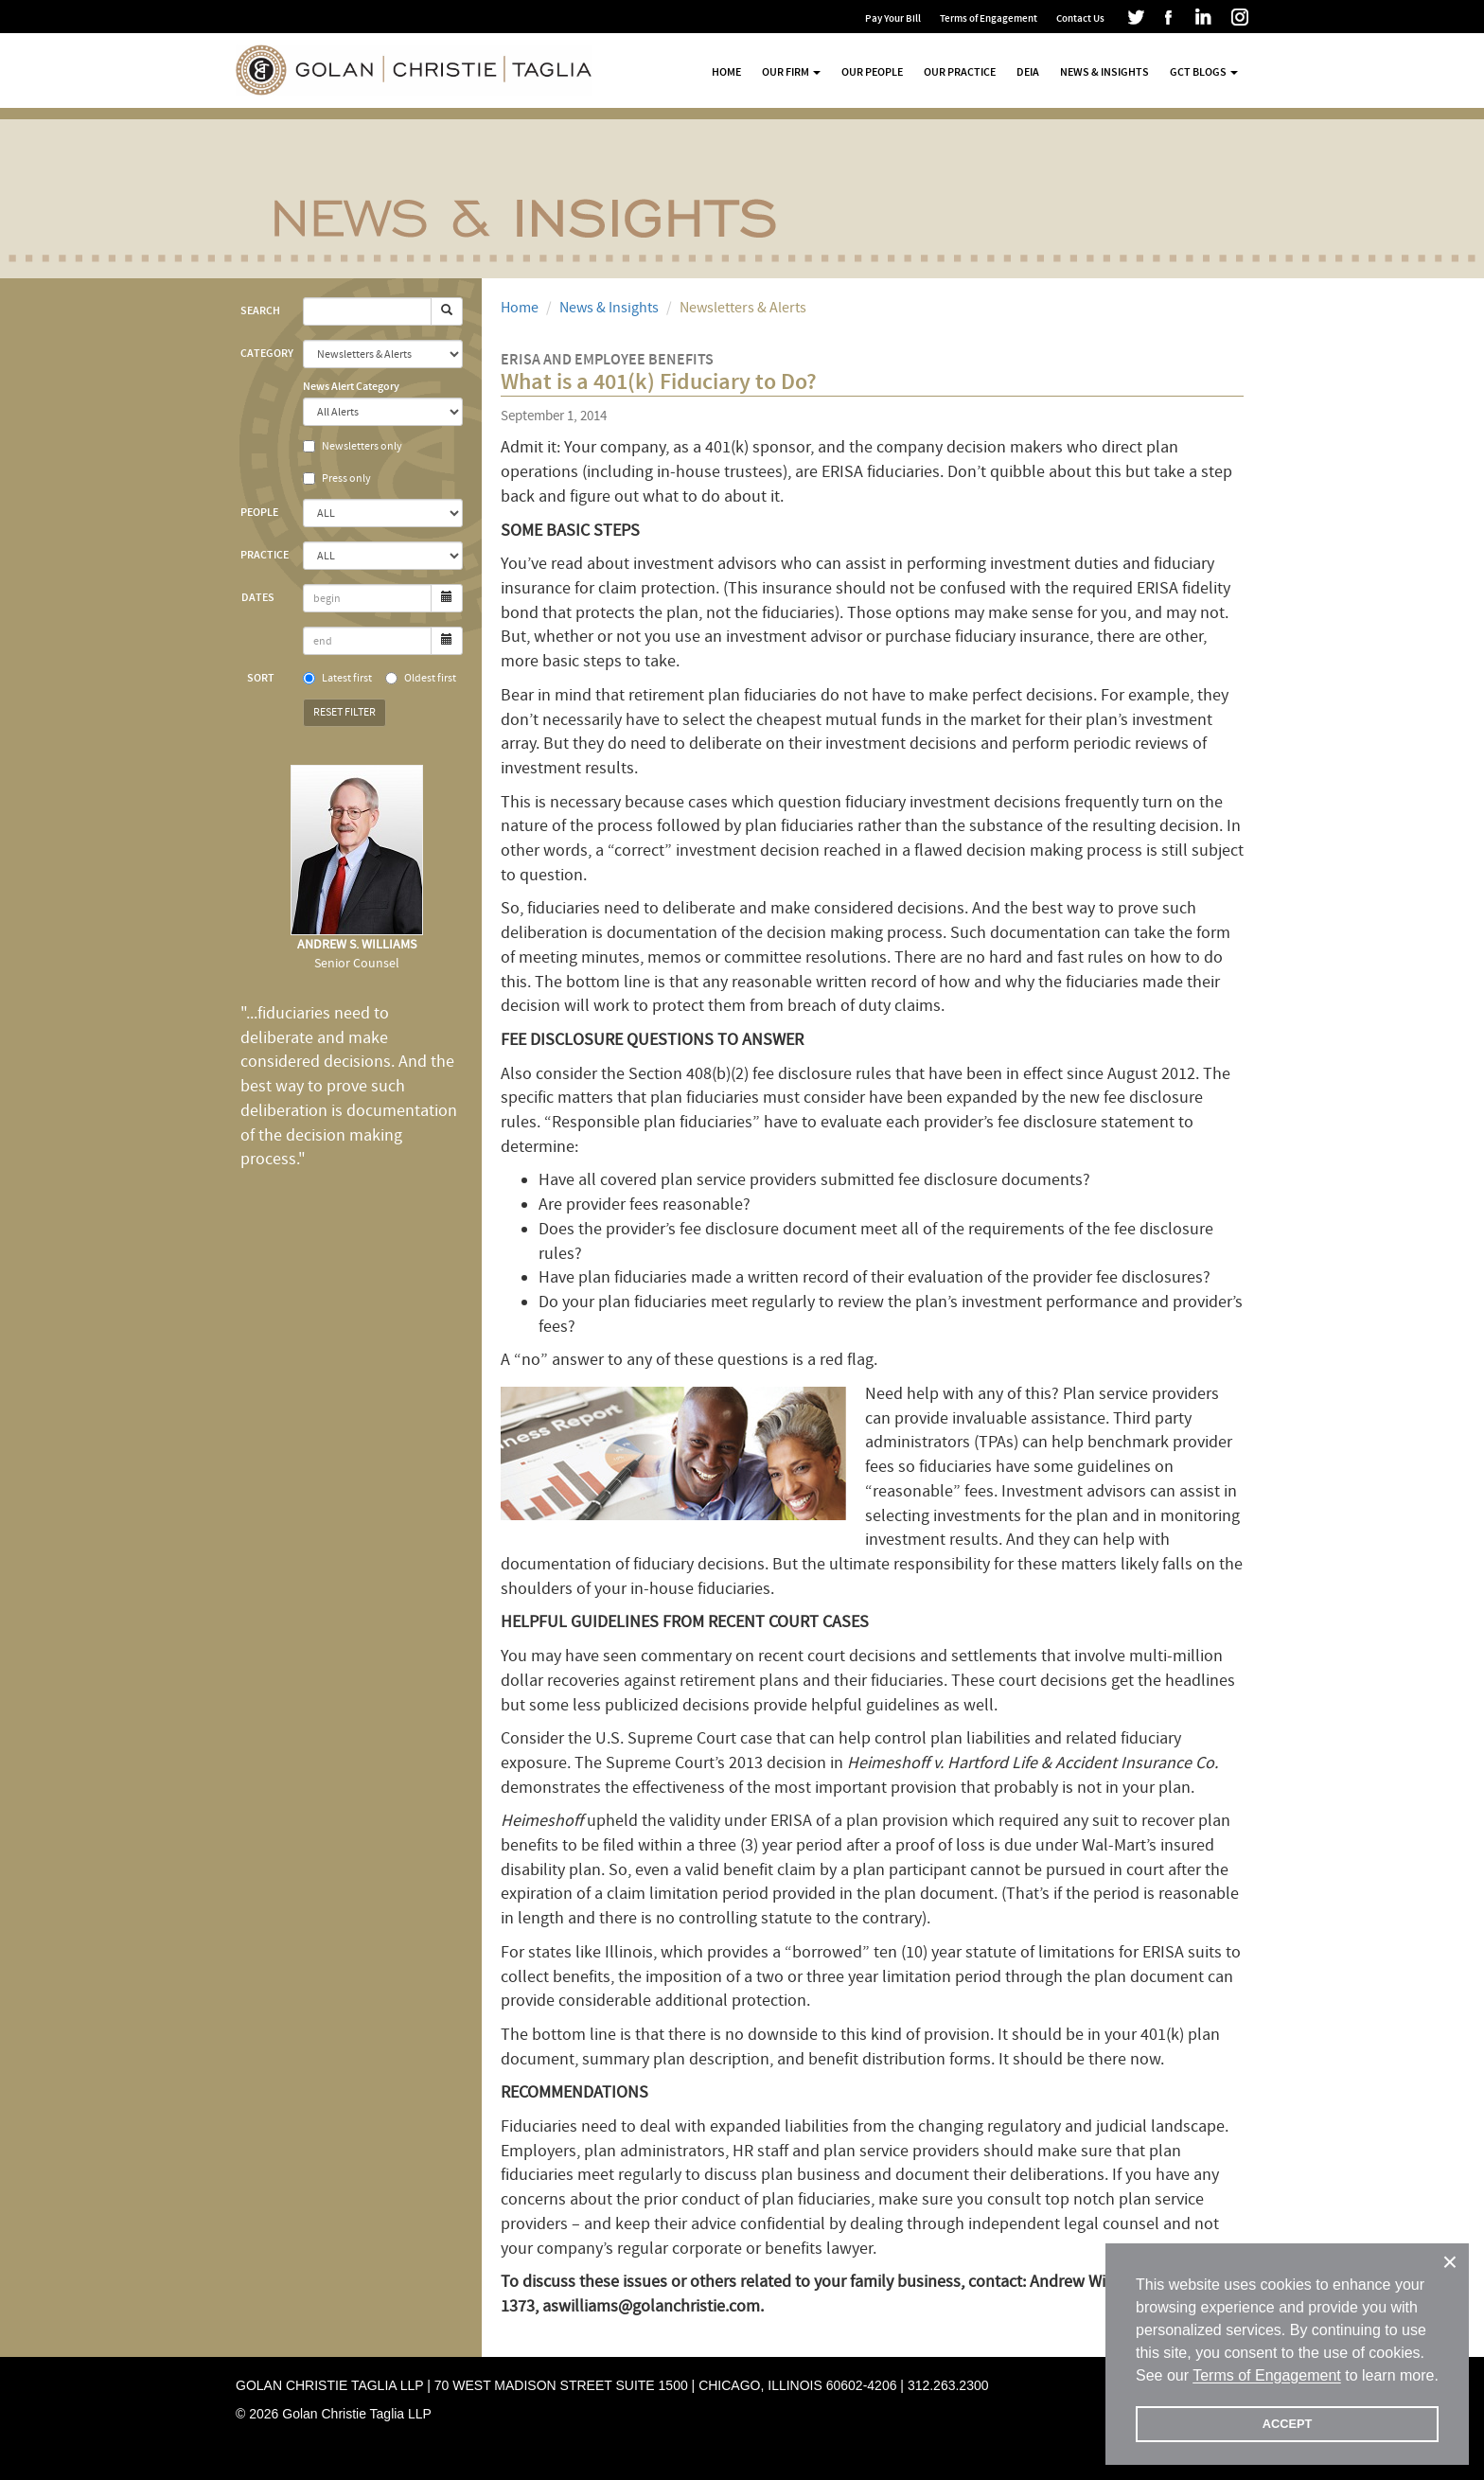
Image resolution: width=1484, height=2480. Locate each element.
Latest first (337, 678)
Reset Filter (344, 712)
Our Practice (960, 72)
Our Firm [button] (791, 72)
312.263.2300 (948, 2385)
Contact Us (1080, 18)
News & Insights (1104, 72)
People (259, 512)
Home (726, 72)
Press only (337, 478)
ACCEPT (1288, 2424)
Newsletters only (352, 446)
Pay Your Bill (893, 18)
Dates (257, 597)
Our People (872, 72)
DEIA (1027, 72)
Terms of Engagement (988, 18)
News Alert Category (351, 386)
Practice (264, 554)
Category (264, 353)
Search (260, 310)
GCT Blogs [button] (1204, 72)
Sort (260, 677)
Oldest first (420, 678)
